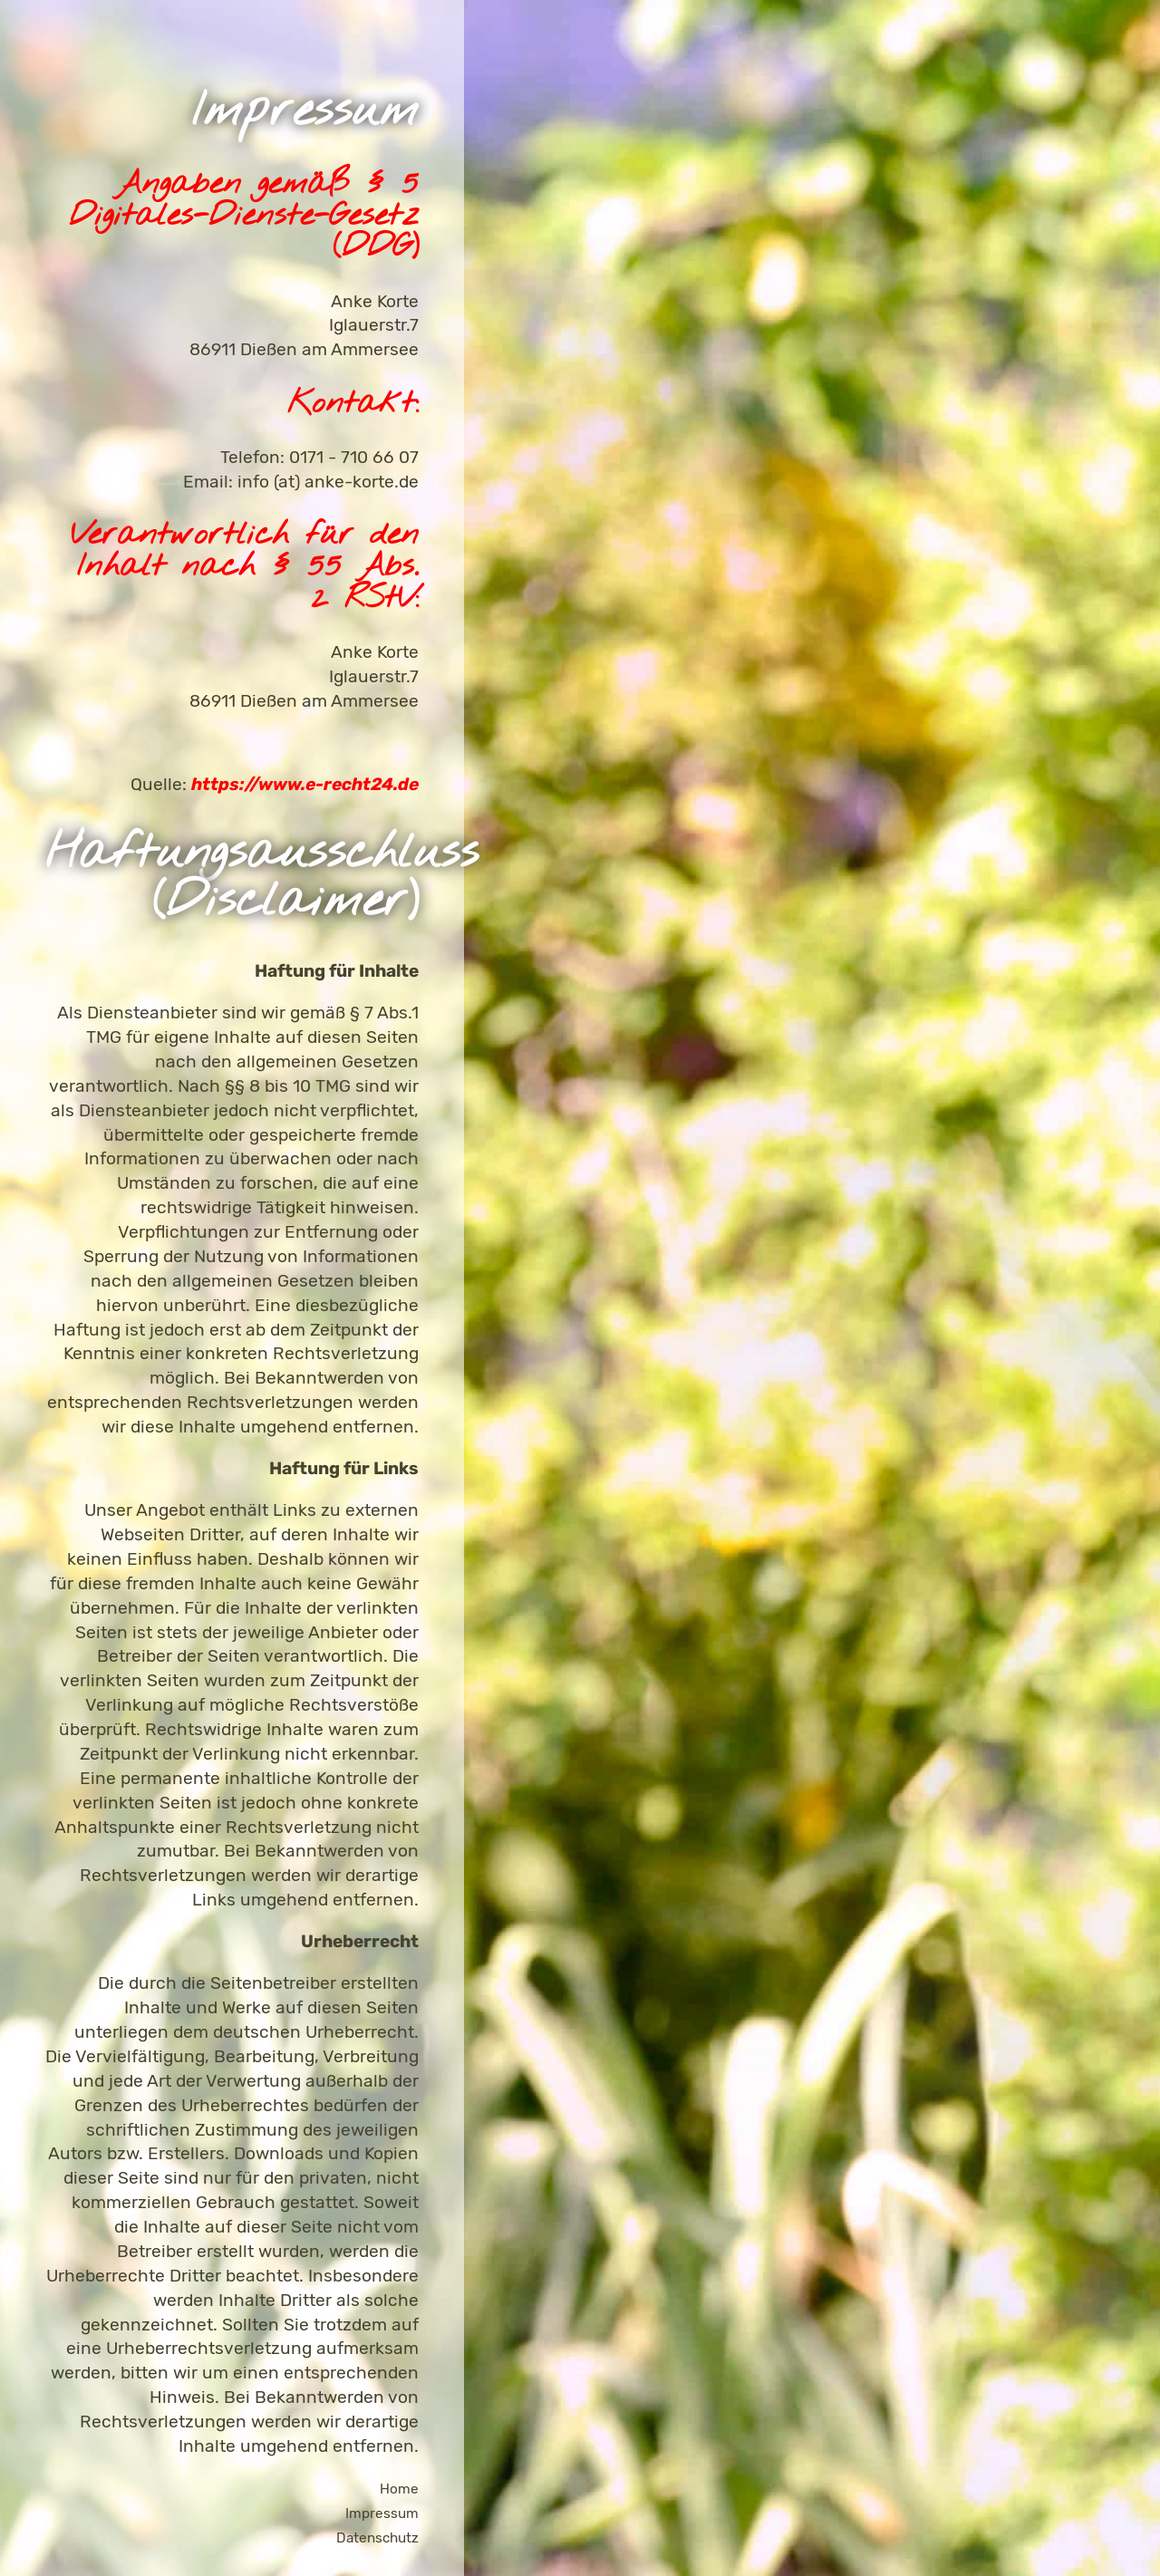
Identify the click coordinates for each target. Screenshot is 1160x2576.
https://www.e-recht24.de (305, 784)
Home (399, 2489)
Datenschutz (377, 2538)
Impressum (382, 2513)
